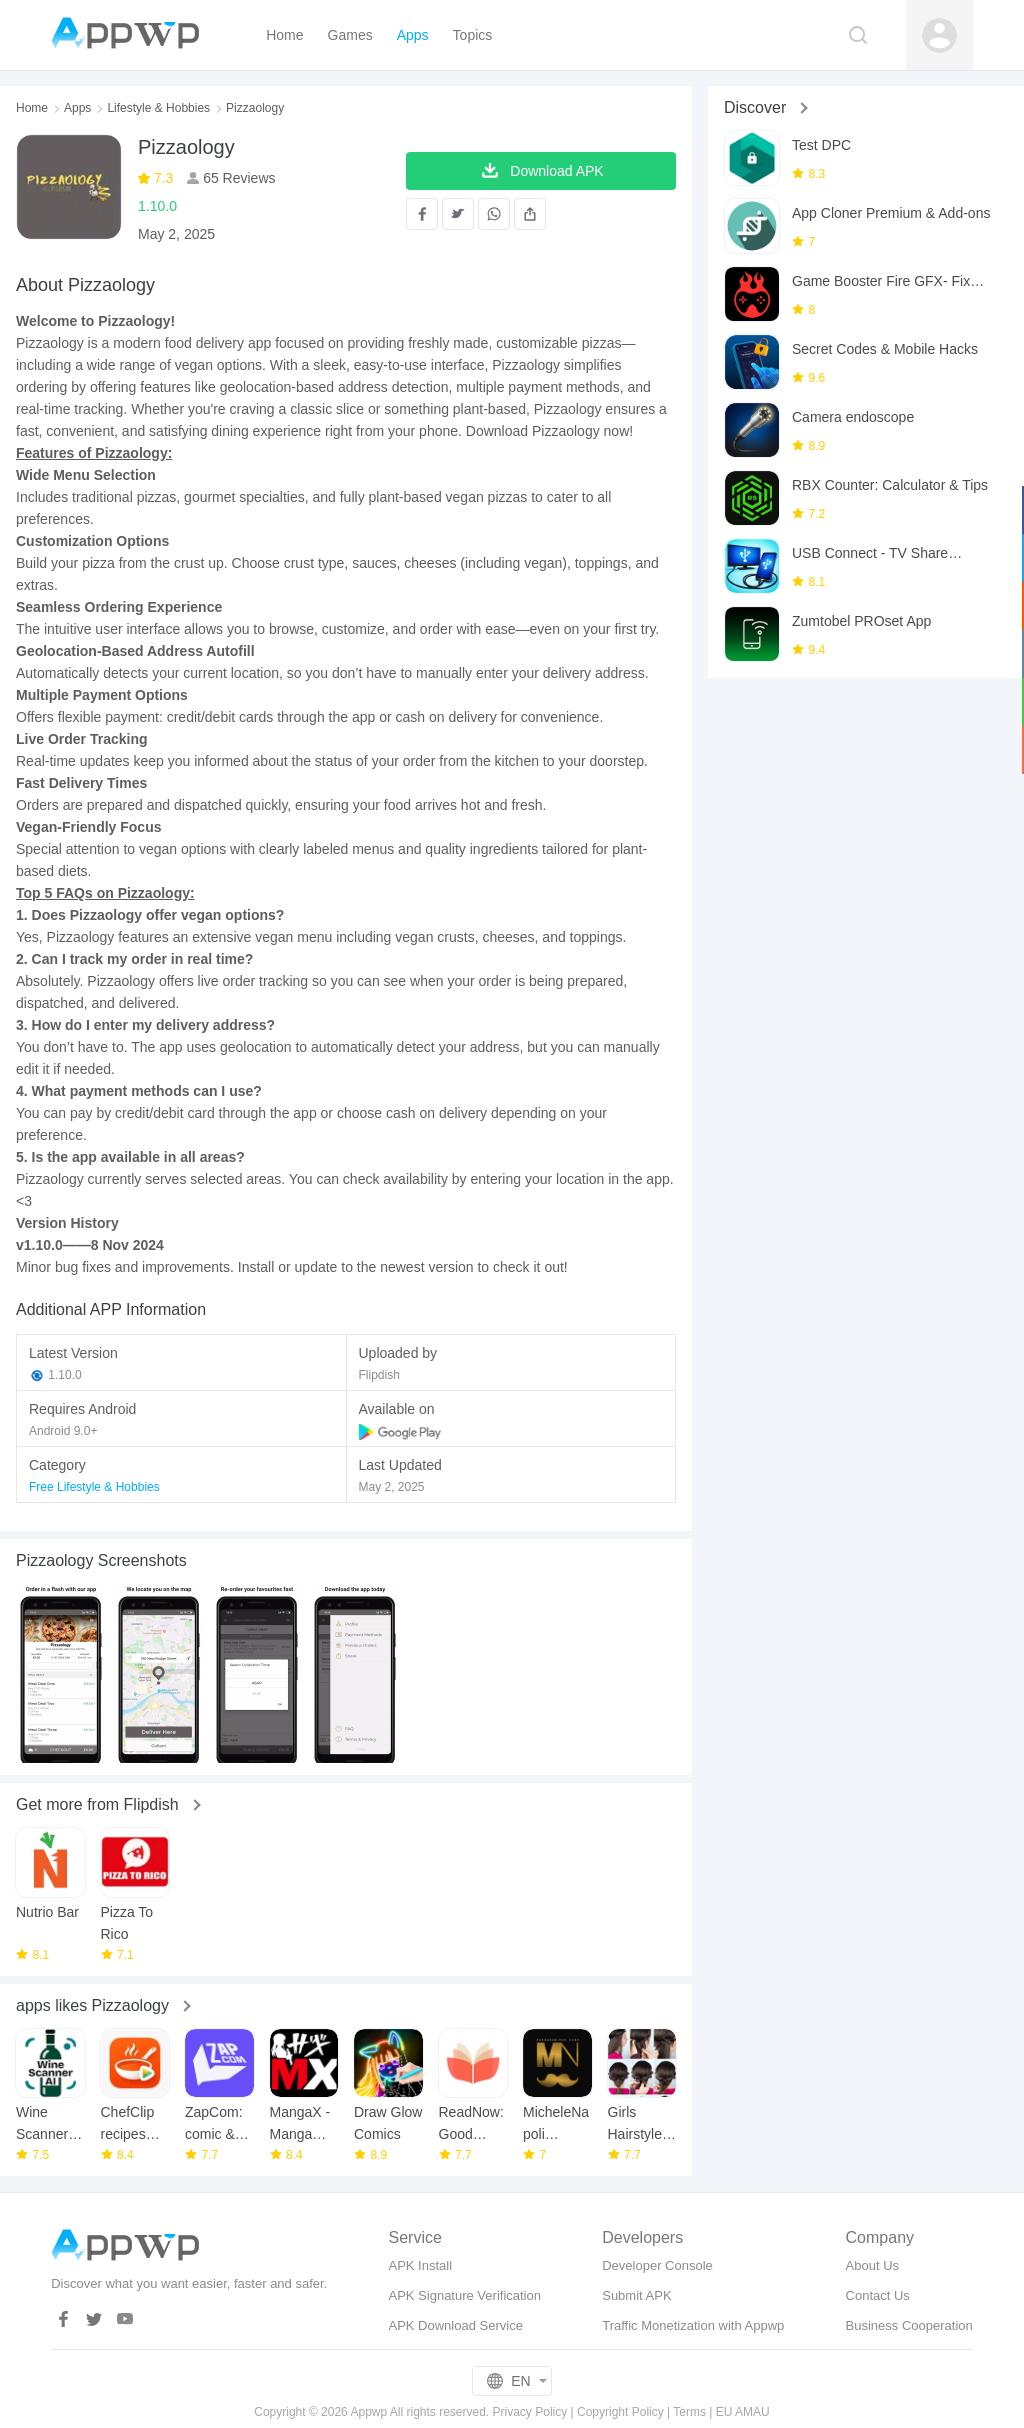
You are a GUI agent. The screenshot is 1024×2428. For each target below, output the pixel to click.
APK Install (420, 2265)
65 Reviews (237, 178)
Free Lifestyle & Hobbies (94, 1487)
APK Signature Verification (464, 2295)
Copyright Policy (620, 2412)
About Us (872, 2265)
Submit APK (636, 2295)
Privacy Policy (530, 2412)
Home (32, 108)
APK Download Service (455, 2325)
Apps (77, 108)
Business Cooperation (909, 2325)
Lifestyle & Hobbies (158, 108)
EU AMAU (743, 2412)
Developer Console (657, 2265)
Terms (689, 2412)
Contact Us (878, 2295)
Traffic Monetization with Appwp (693, 2325)
